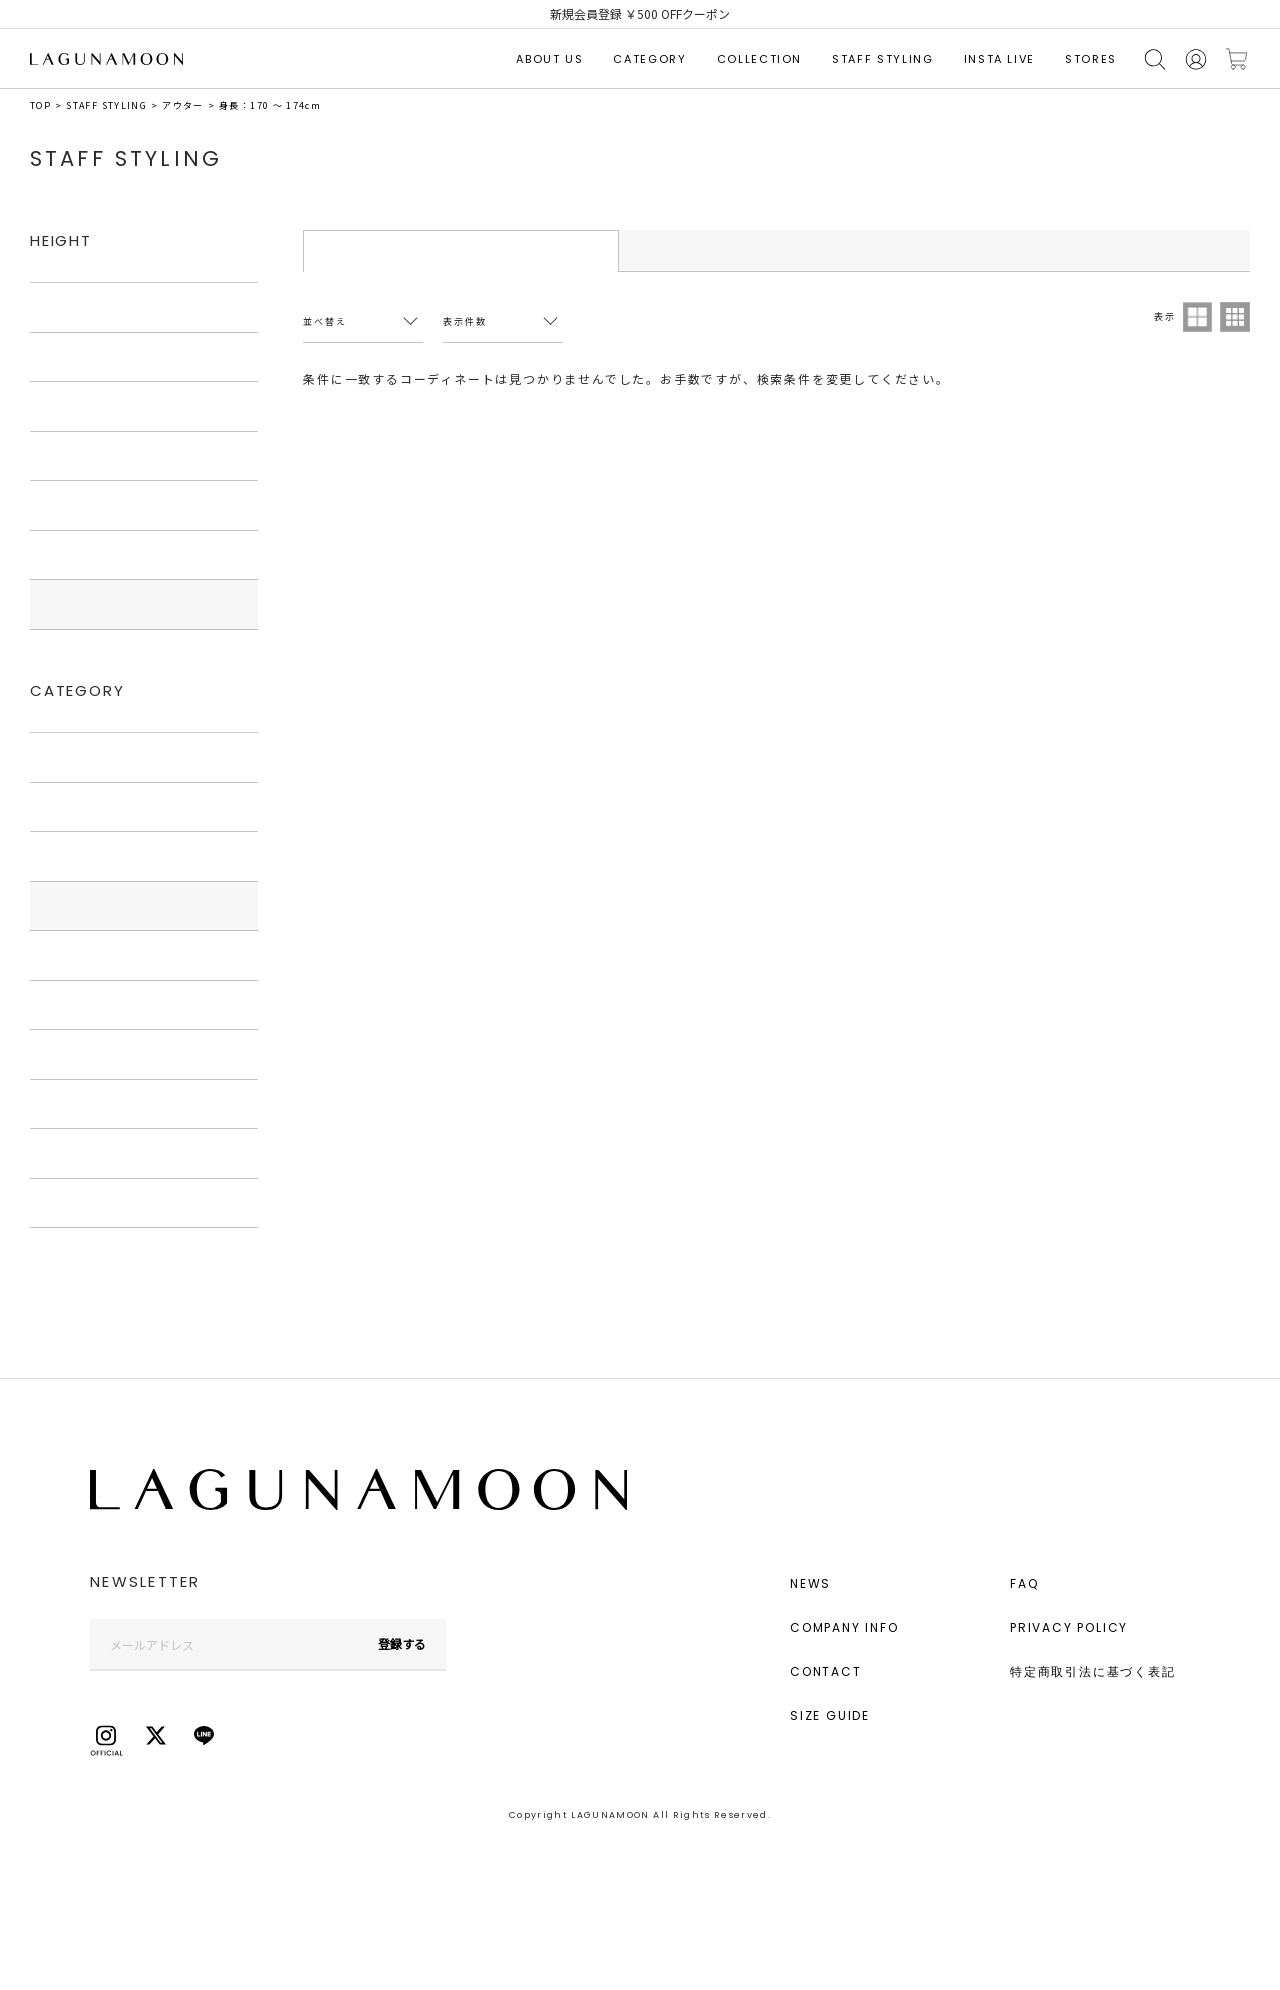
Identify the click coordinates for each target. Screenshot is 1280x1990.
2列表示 (1198, 317)
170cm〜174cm (86, 604)
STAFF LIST (1092, 250)
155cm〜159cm (86, 456)
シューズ (63, 1054)
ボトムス (64, 955)
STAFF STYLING (882, 59)
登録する (402, 1643)
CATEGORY (649, 59)
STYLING (461, 251)
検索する (1155, 59)
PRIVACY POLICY (1069, 1627)
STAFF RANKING (776, 250)
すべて (57, 307)
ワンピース (70, 856)
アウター (182, 105)
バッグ (58, 1005)
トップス (64, 807)
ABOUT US (549, 59)
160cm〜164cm (86, 505)
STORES (1091, 59)
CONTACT (826, 1671)
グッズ (58, 1153)
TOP (40, 105)
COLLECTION (760, 59)
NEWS (810, 1583)
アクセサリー (76, 1104)
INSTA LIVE (1000, 59)
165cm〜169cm (86, 555)
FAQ (1024, 1583)
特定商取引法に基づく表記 (1093, 1671)
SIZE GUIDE (830, 1715)
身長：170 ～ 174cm (270, 105)
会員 (1196, 59)
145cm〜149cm (86, 357)
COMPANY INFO (844, 1627)
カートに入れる (1237, 59)
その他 (58, 1203)
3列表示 (1235, 317)
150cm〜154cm (86, 406)
